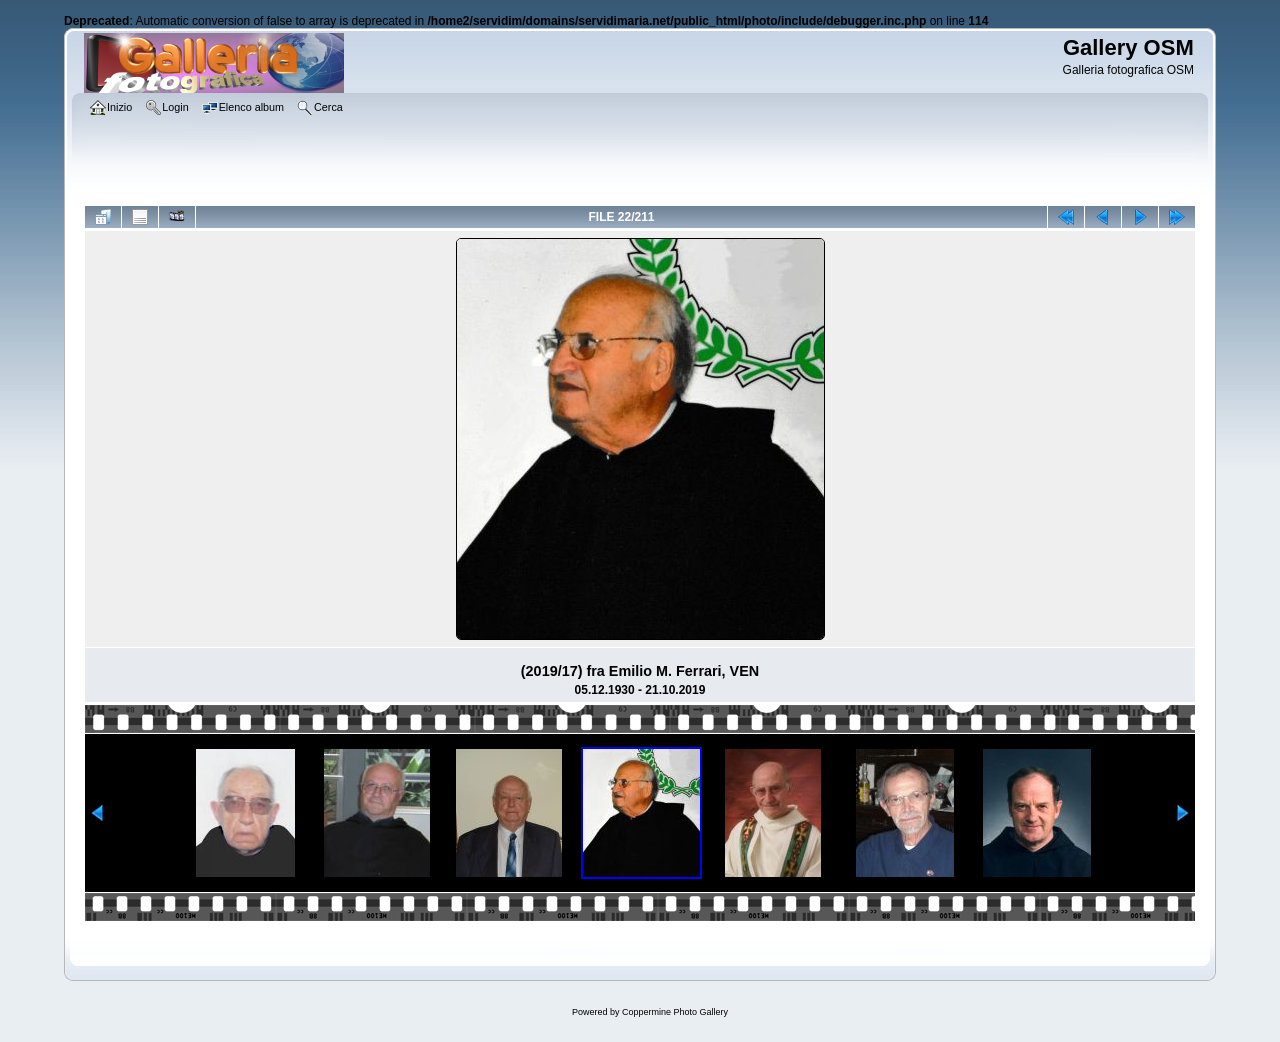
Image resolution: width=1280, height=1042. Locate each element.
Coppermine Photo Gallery (675, 1012)
